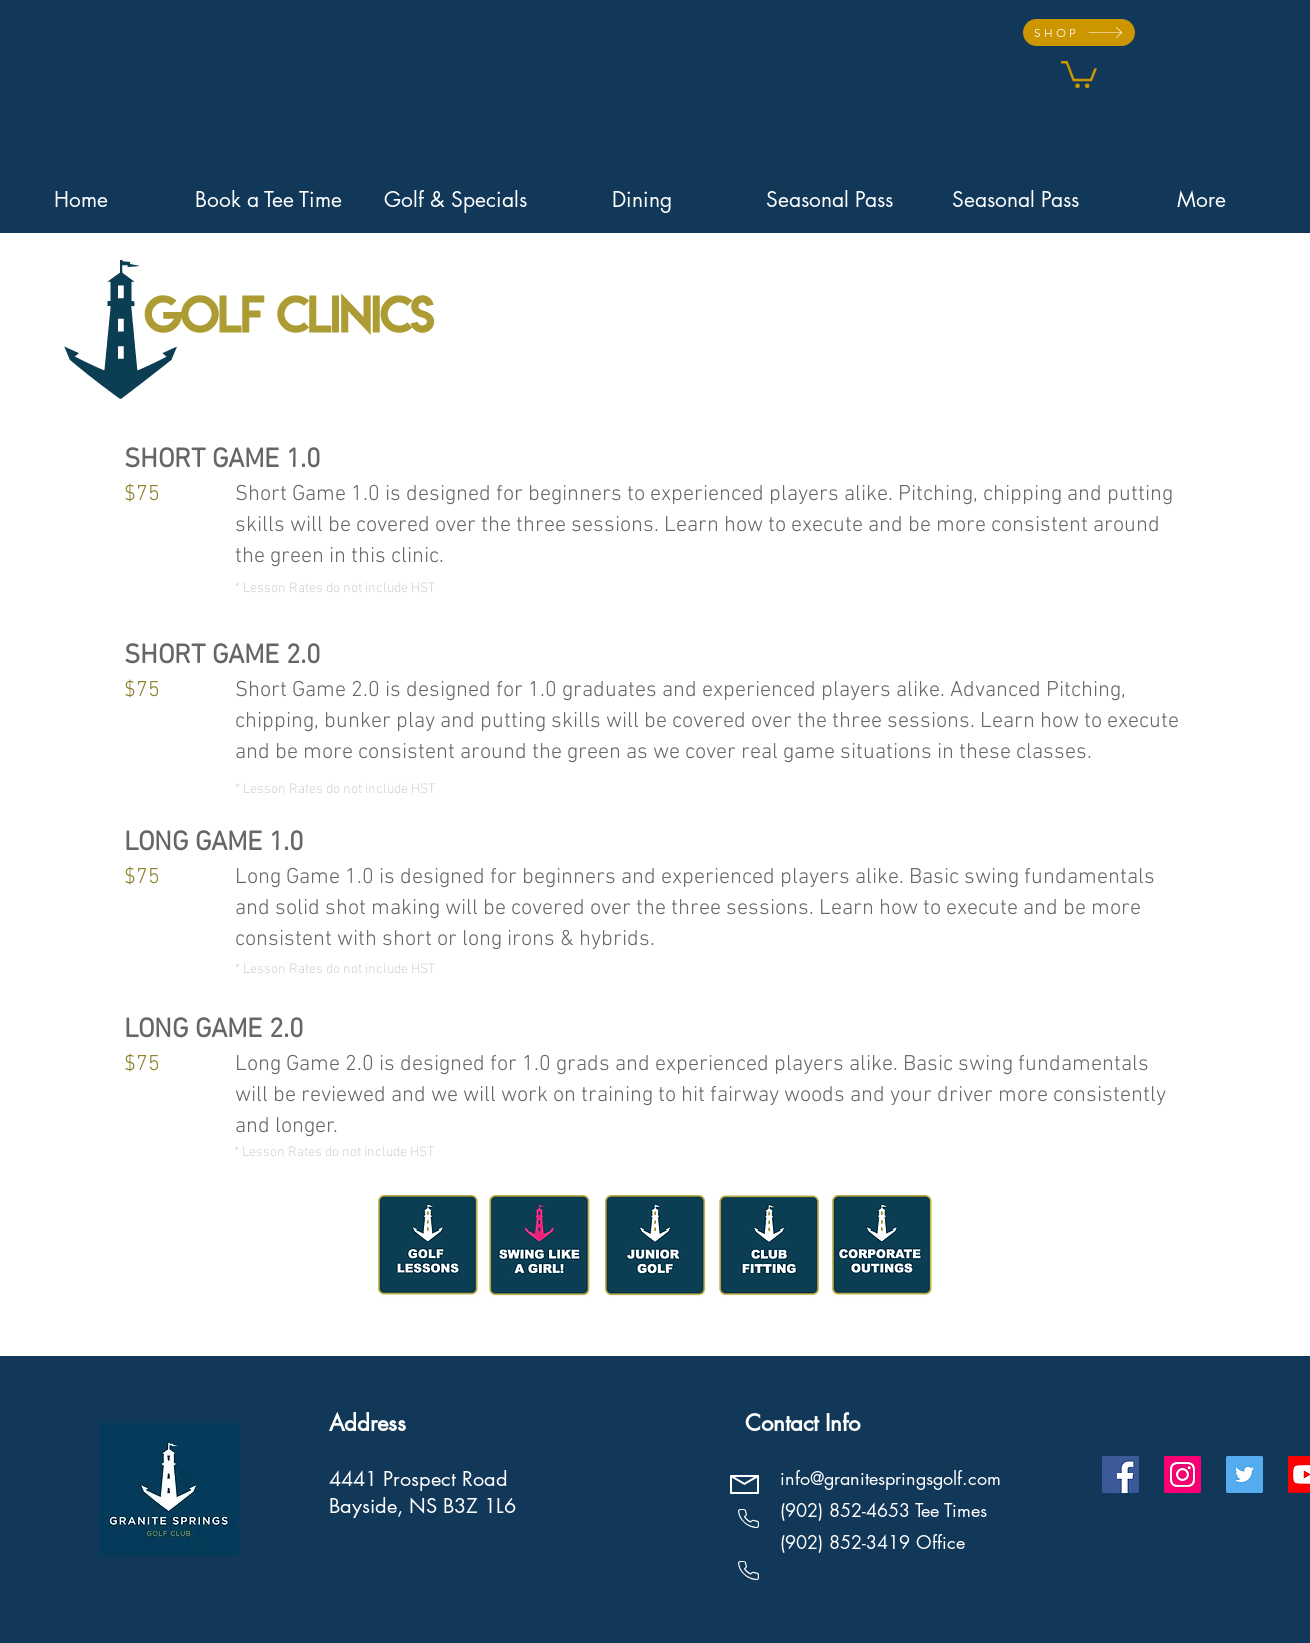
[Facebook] (1120, 1474)
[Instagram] (1182, 1474)
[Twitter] (1244, 1474)
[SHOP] (1079, 32)
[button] (1079, 73)
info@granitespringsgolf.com (890, 1478)
